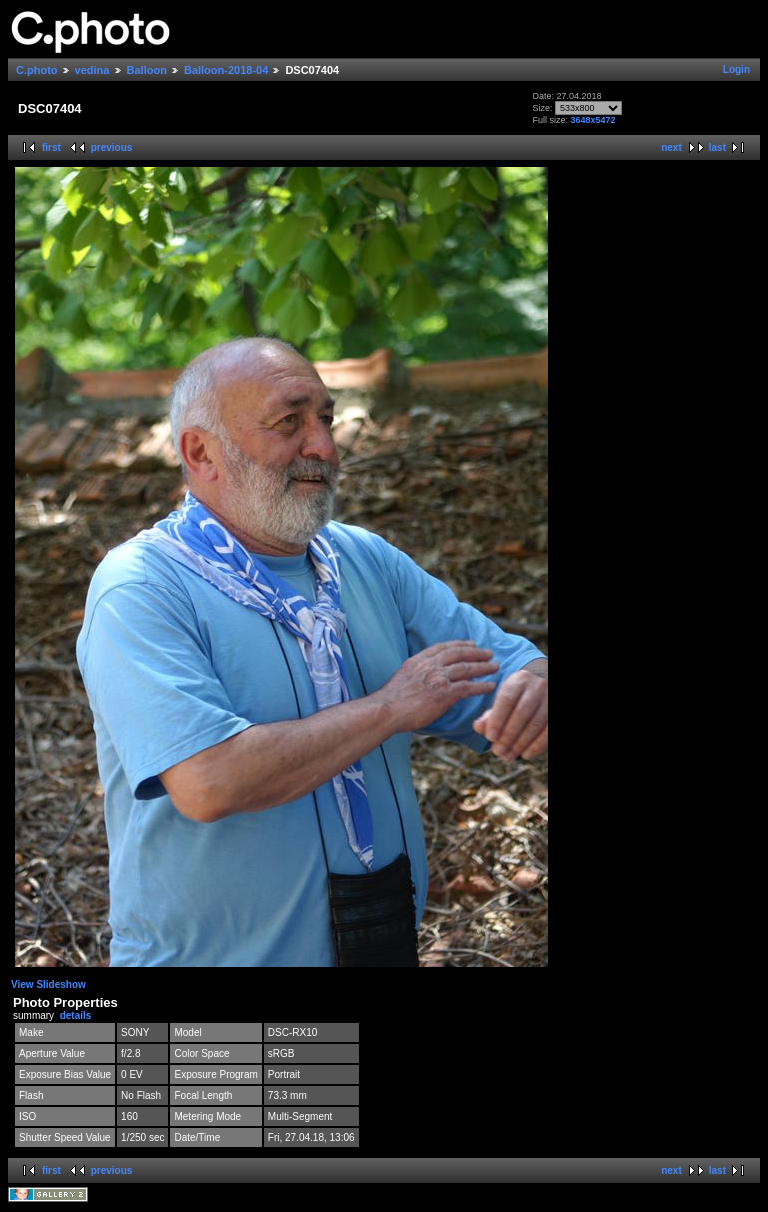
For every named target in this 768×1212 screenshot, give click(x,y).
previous (112, 147)
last (717, 147)
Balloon (147, 70)
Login (736, 69)
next (671, 147)
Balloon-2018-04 (226, 70)
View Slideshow (48, 984)
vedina (92, 70)
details (76, 1015)
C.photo (37, 70)
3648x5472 (592, 120)
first (51, 147)
